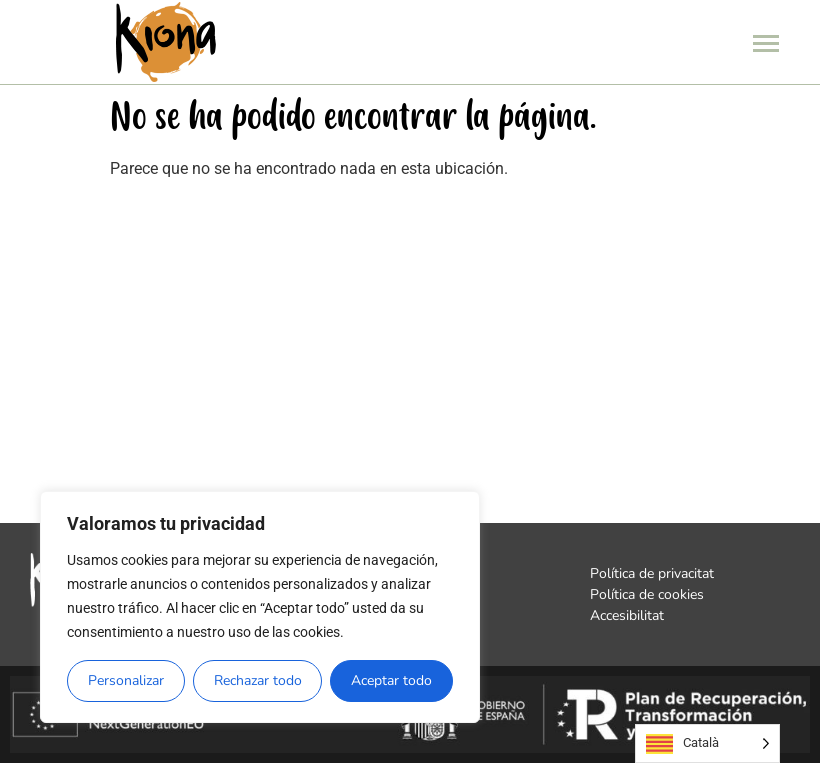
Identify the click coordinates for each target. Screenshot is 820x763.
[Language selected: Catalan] (707, 743)
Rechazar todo (258, 680)
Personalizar (126, 680)
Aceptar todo (391, 680)
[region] (260, 607)
